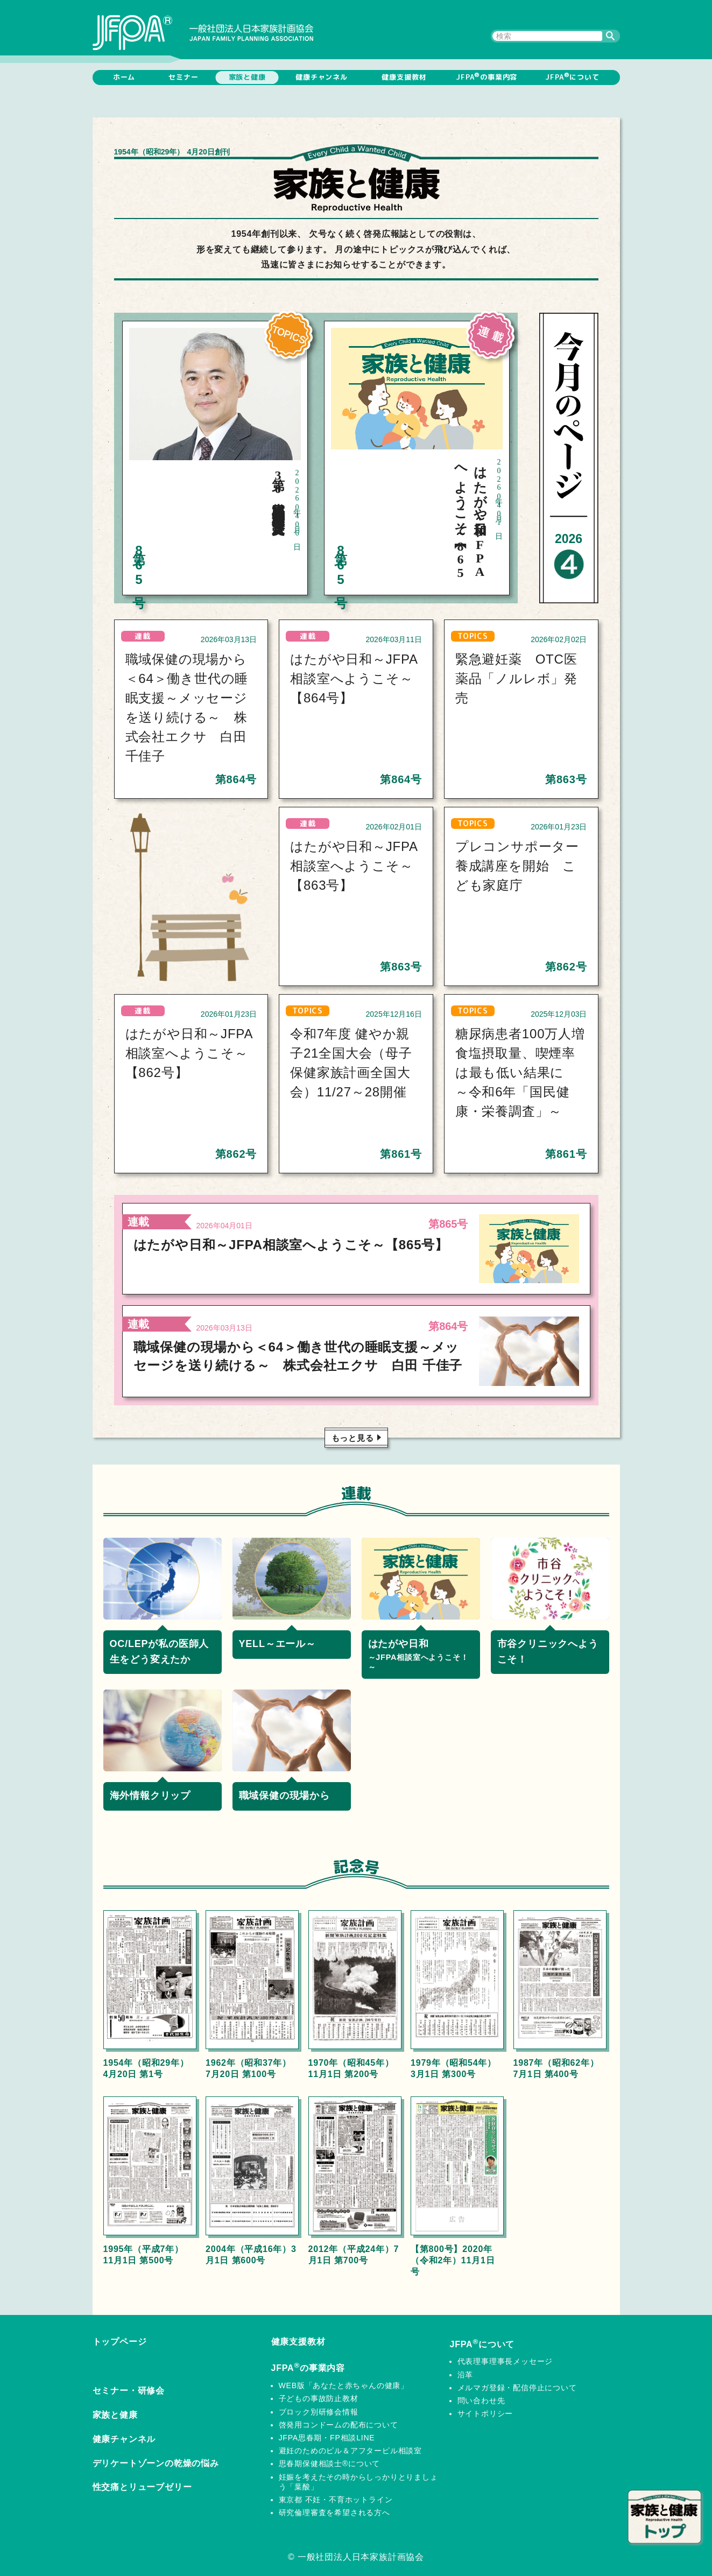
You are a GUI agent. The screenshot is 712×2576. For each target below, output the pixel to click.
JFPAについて (572, 76)
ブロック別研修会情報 (318, 2412)
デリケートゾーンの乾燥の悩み (156, 2463)
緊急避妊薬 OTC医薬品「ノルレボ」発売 (516, 678)
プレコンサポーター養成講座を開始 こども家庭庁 (517, 865)
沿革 (465, 2374)
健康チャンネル (321, 77)
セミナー (183, 77)
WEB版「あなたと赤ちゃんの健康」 (344, 2385)
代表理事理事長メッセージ (505, 2361)
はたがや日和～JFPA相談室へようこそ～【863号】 (354, 865)
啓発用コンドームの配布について (338, 2424)
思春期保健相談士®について (329, 2463)
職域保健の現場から (284, 1795)
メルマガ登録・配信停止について (517, 2387)
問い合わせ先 (481, 2400)
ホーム (124, 77)
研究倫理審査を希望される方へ (334, 2512)
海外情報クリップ (150, 1795)
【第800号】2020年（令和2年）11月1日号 (453, 2260)
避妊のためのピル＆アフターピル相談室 (350, 2450)
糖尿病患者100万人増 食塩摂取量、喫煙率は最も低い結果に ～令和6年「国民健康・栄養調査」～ (526, 1072)
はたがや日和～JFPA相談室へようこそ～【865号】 (290, 1244)
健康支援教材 (404, 77)
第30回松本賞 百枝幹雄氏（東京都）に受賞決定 (278, 489)
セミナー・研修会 (129, 2390)
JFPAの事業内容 (486, 76)
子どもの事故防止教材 (318, 2398)
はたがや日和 (421, 1655)
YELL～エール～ (277, 1643)
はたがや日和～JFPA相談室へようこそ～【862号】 (189, 1053)
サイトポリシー (485, 2413)
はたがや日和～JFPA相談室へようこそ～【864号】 (354, 678)
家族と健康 (247, 77)
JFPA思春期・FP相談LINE (327, 2437)
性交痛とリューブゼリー (142, 2486)
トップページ (120, 2341)
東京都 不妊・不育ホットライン (336, 2499)
